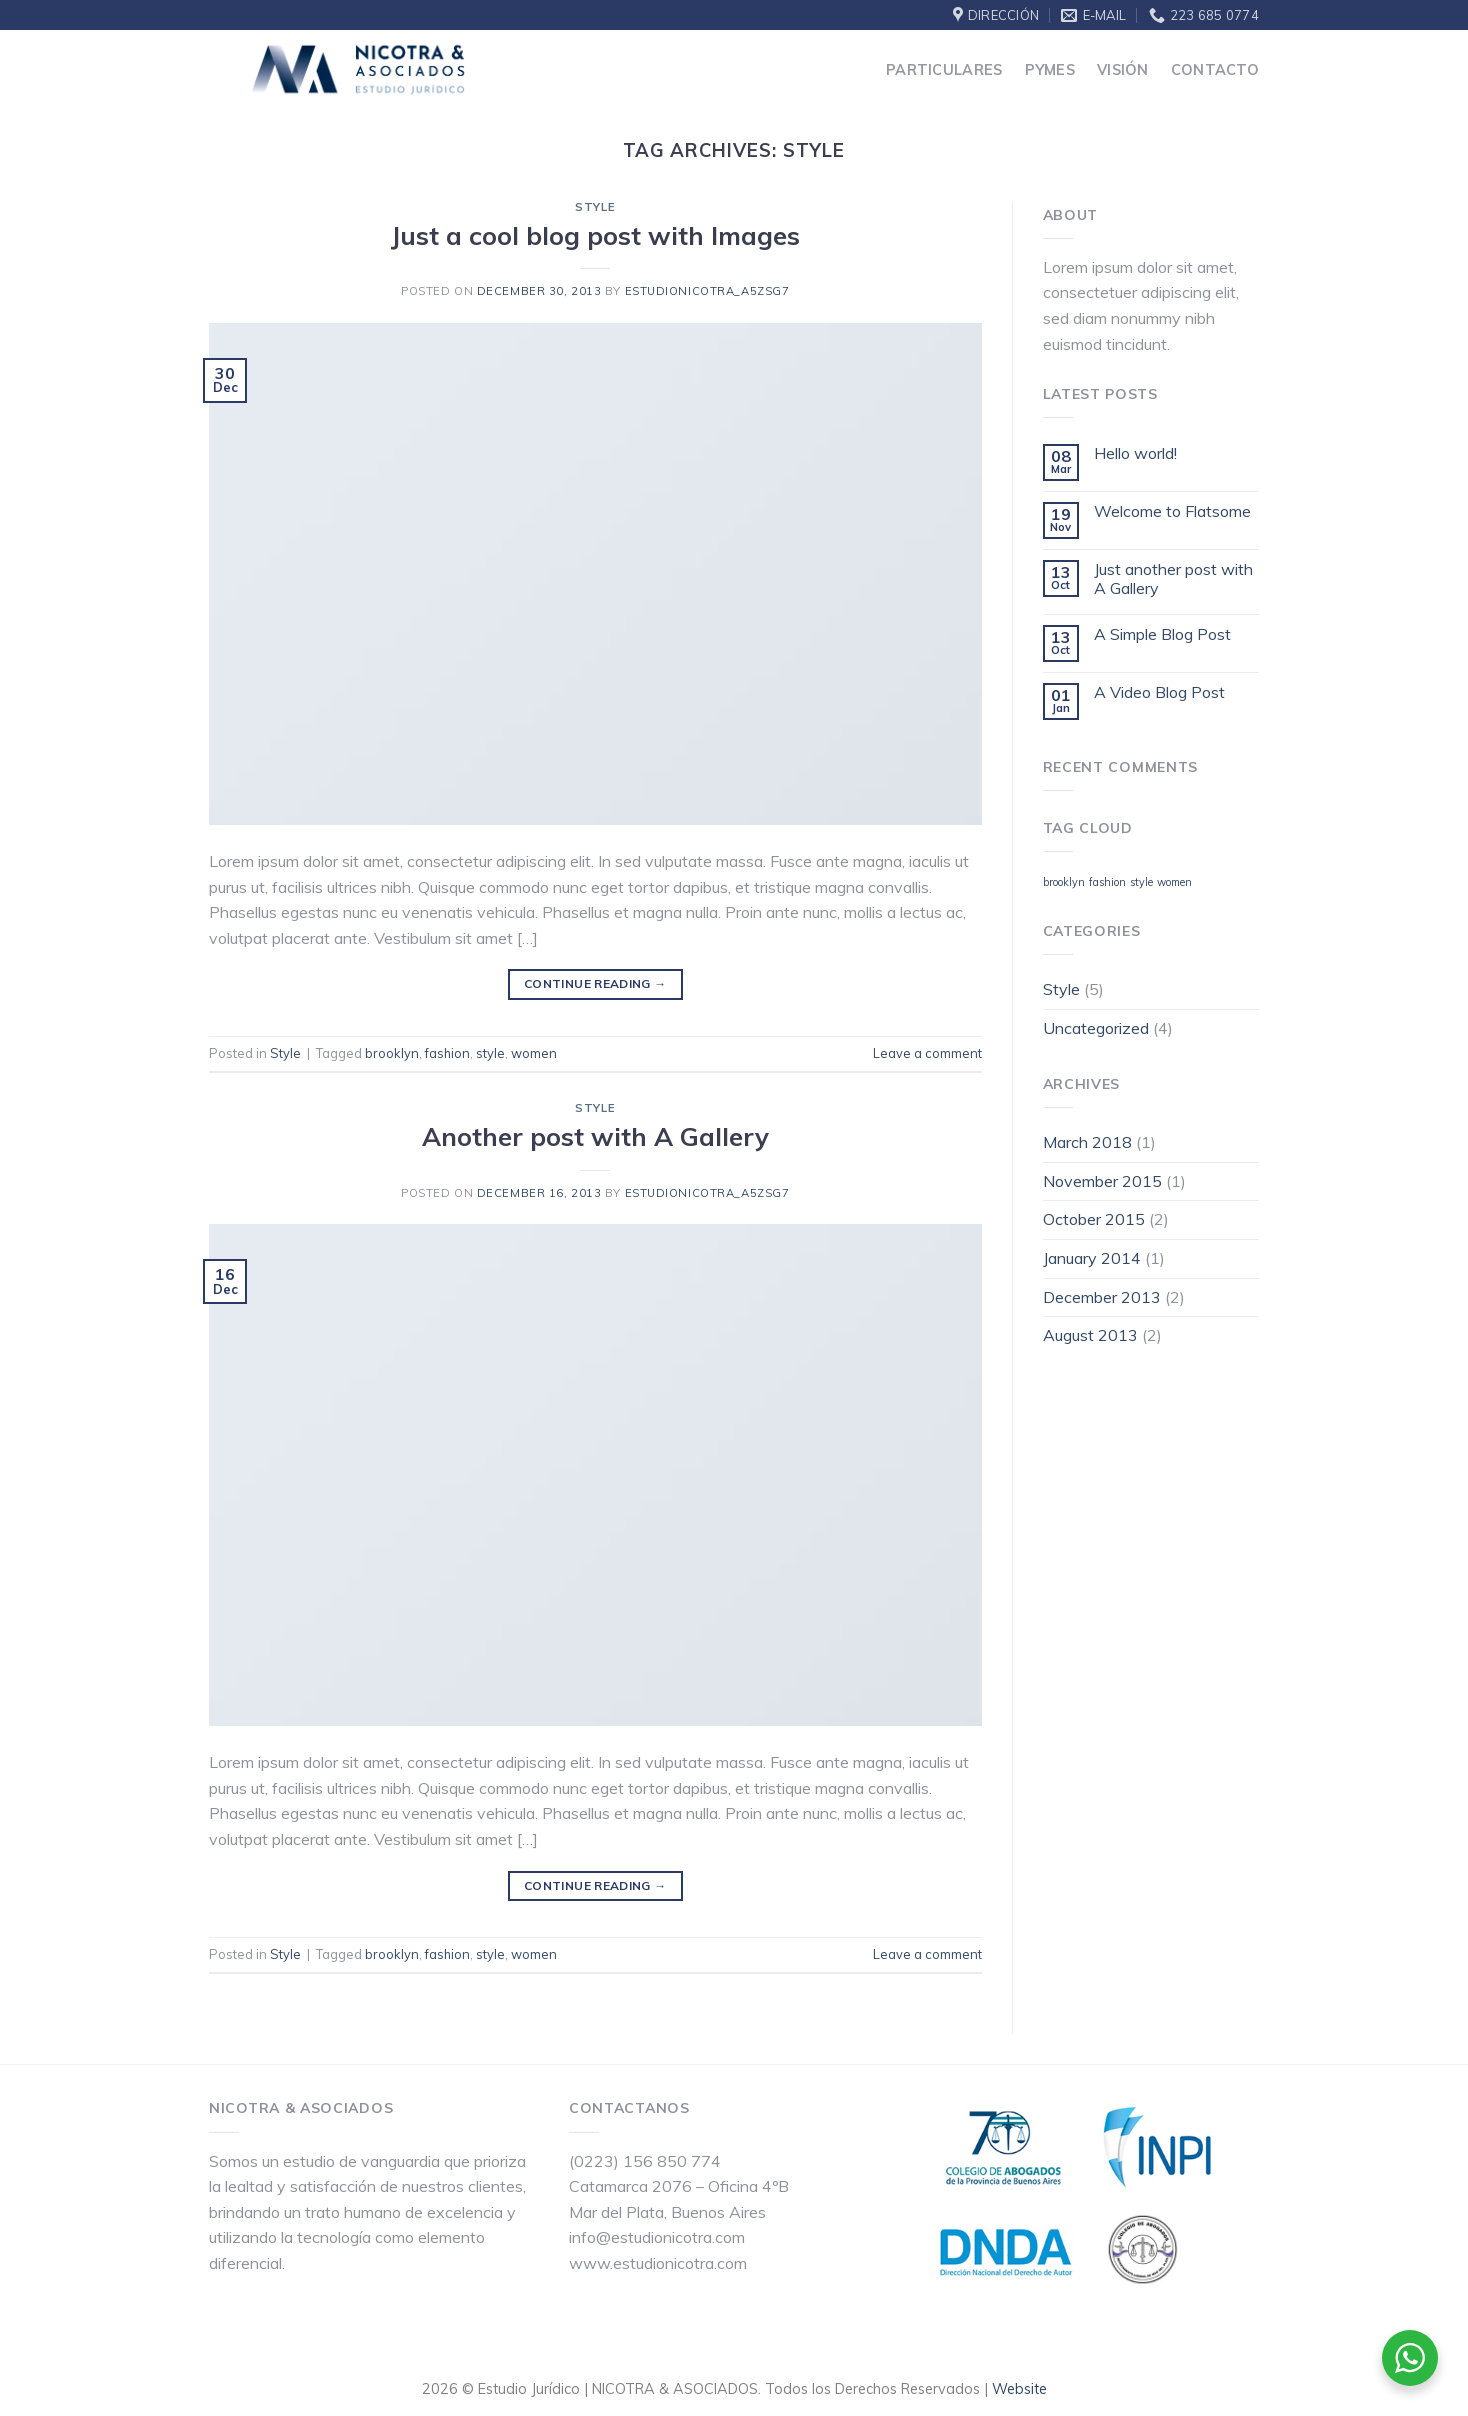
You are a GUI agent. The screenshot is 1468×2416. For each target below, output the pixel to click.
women (534, 1053)
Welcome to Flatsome (1172, 511)
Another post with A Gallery (595, 1136)
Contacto (1215, 70)
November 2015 (1102, 1181)
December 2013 (1102, 1297)
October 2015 (1094, 1219)
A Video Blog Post (1159, 692)
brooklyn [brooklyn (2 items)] (1064, 882)
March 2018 (1087, 1142)
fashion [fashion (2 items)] (1107, 882)
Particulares (944, 70)
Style (595, 207)
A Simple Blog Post (1162, 634)
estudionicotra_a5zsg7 (707, 291)
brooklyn (392, 1053)
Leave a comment (927, 1053)
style (490, 1053)
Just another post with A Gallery (1173, 579)
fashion (447, 1053)
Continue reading (595, 983)
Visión (1123, 70)
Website (1019, 2389)
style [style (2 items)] (1141, 882)
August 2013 (1090, 1335)
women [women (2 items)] (1174, 882)
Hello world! (1135, 453)
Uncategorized (1096, 1028)
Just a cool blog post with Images (595, 235)
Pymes (1050, 70)
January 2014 (1092, 1258)
